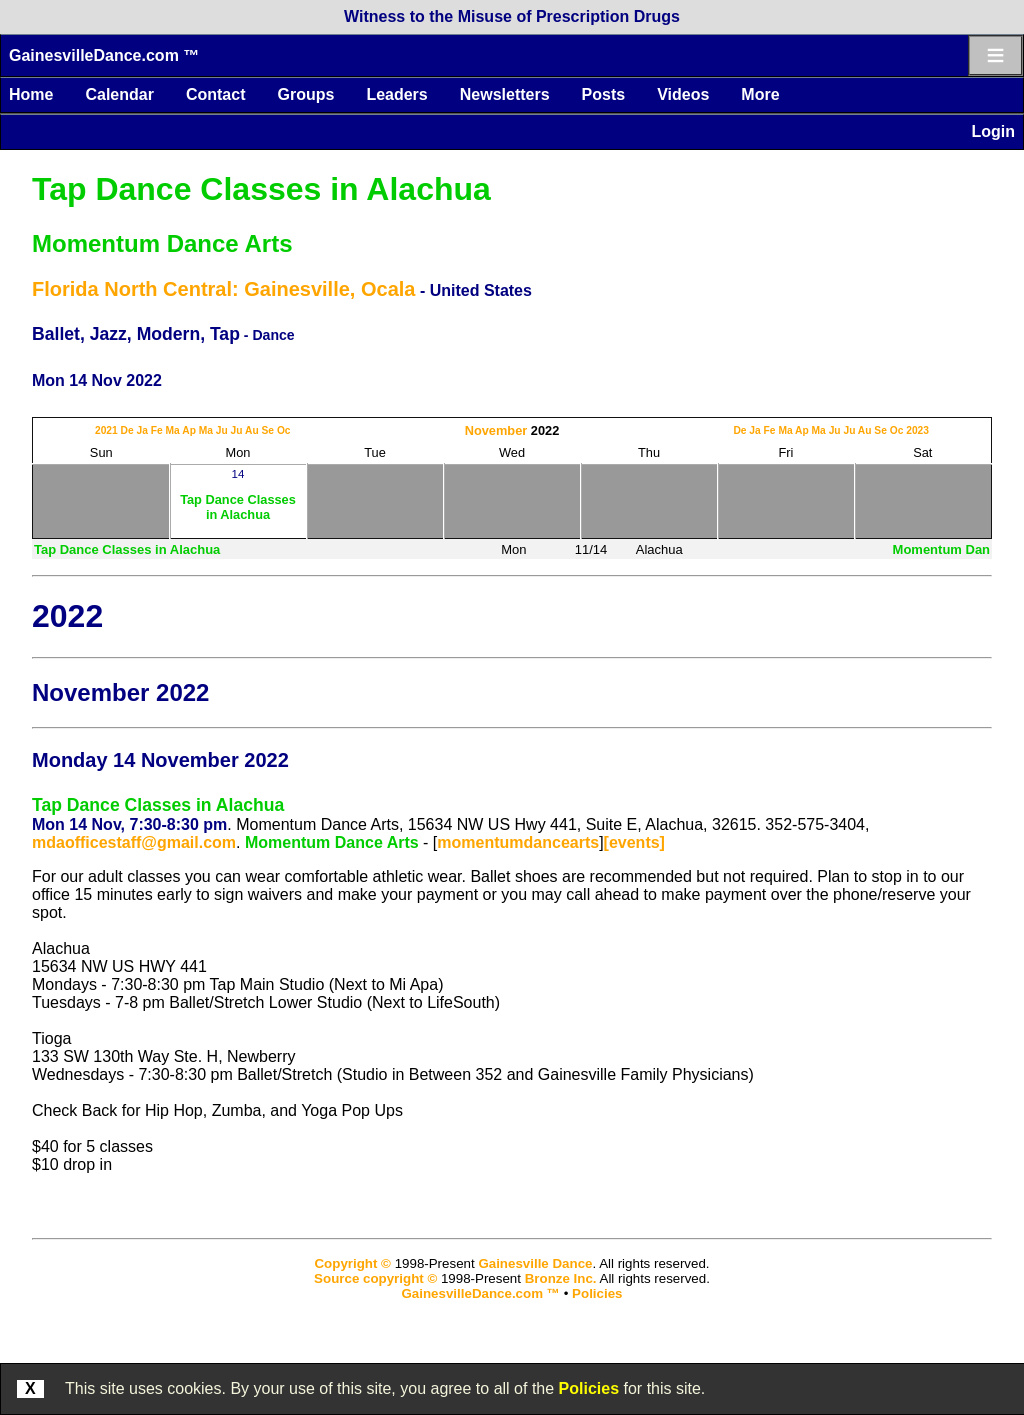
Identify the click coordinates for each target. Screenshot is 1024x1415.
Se (268, 430)
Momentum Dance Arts (162, 243)
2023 (917, 430)
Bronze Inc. (561, 1278)
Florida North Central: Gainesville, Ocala (223, 289)
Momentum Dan (942, 549)
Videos (683, 94)
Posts (604, 94)
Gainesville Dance (535, 1263)
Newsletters (505, 94)
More (760, 94)
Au (252, 430)
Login (993, 131)
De (127, 430)
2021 (106, 430)
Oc (284, 430)
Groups (305, 94)
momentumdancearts (518, 842)
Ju (222, 430)
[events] (634, 842)
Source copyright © (375, 1278)
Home (31, 94)
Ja (142, 430)
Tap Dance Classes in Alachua (261, 189)
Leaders (396, 94)
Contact (216, 94)
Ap (189, 430)
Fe (157, 430)
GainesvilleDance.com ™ (104, 55)
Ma (173, 430)
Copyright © (352, 1263)
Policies (589, 1388)
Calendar (119, 94)
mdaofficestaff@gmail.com (134, 842)
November (496, 430)
